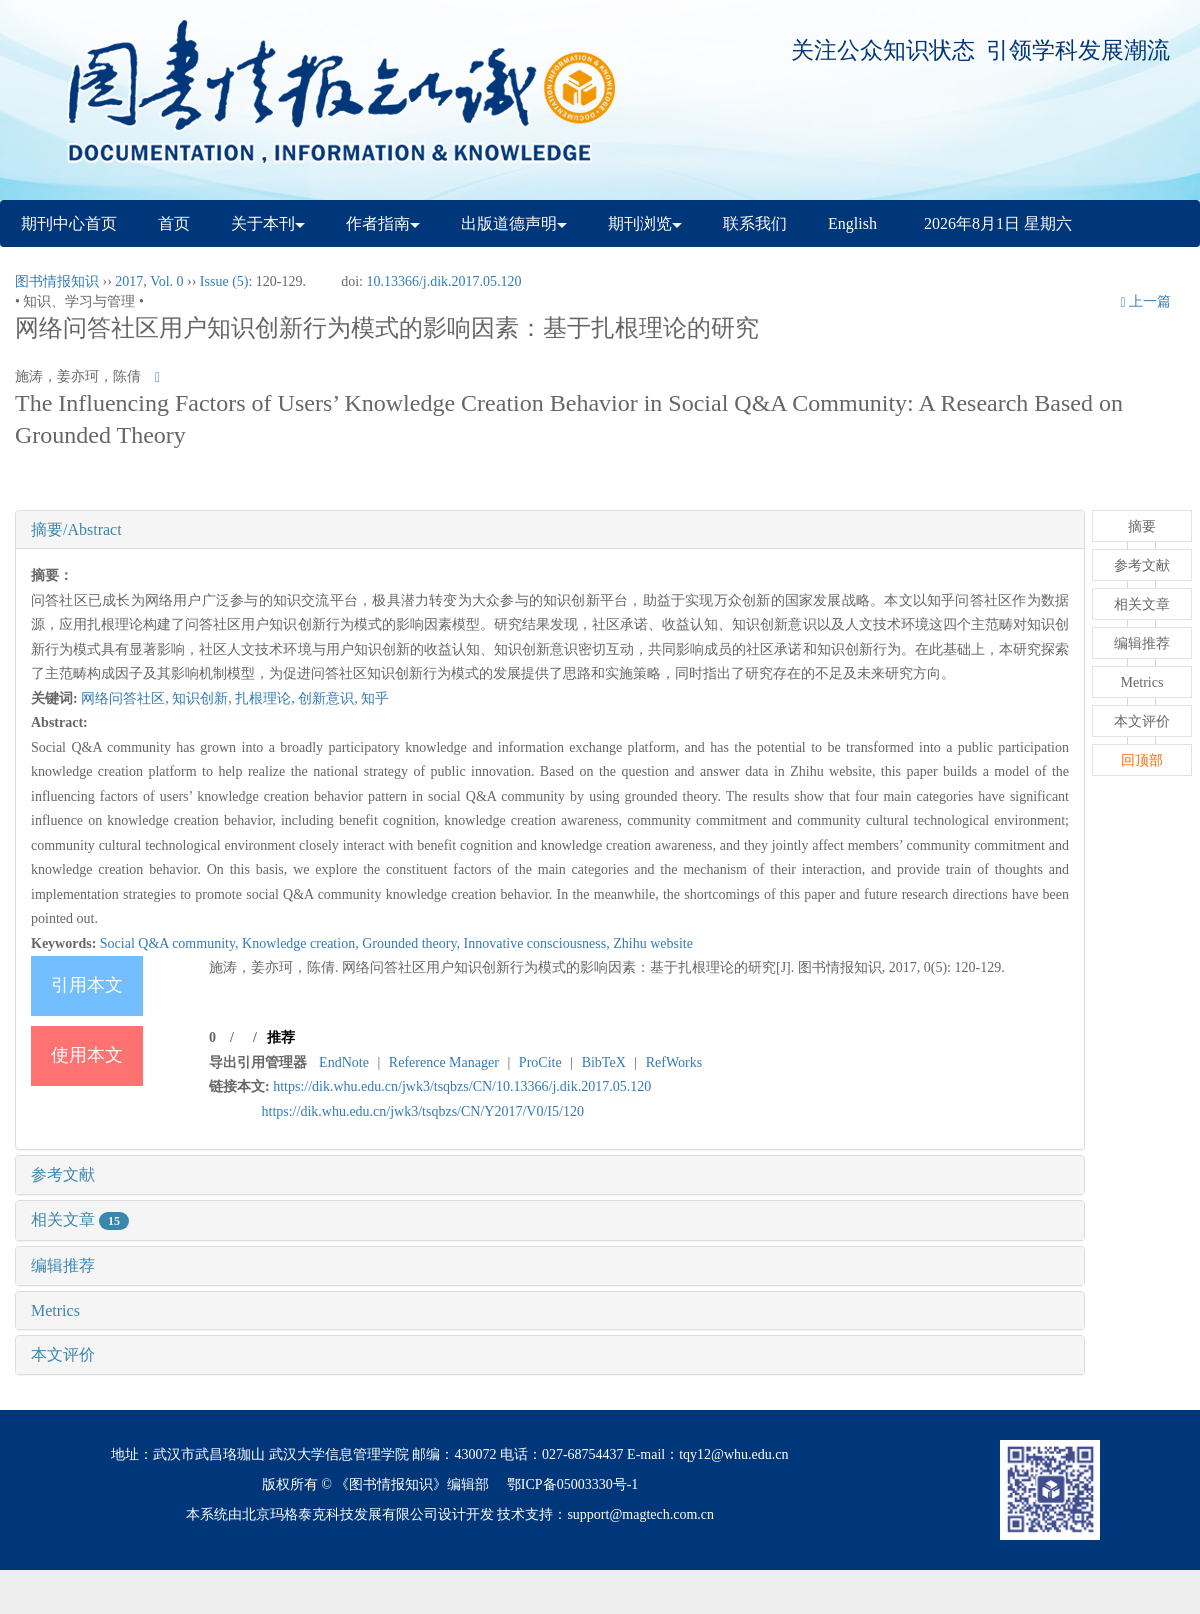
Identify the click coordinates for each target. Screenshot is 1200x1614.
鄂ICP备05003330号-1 (572, 1484)
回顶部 (1142, 760)
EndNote (344, 1062)
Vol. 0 (166, 281)
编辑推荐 (63, 1265)
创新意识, (329, 698)
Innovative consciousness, (539, 943)
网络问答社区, (126, 698)
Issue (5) (224, 281)
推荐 (281, 1037)
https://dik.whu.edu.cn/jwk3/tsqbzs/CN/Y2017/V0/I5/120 (423, 1111)
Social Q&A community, (171, 943)
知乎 (375, 698)
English (852, 223)
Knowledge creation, (302, 943)
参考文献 (63, 1174)
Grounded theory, (412, 943)
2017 (129, 281)
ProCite (540, 1062)
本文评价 (63, 1354)
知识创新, (203, 698)
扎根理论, (266, 698)
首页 (174, 223)
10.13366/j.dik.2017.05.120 (443, 281)
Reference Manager (444, 1062)
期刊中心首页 (69, 223)
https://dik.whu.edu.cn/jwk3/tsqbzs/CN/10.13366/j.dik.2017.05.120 (462, 1086)
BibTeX (604, 1062)
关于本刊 (268, 223)
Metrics (55, 1310)
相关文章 (80, 1219)
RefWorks (674, 1062)
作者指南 (383, 223)
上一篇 (1145, 301)
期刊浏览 (645, 223)
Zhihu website (653, 943)
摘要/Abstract (76, 529)
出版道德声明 (514, 223)
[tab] (550, 530)
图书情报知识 (57, 281)
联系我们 (755, 223)
